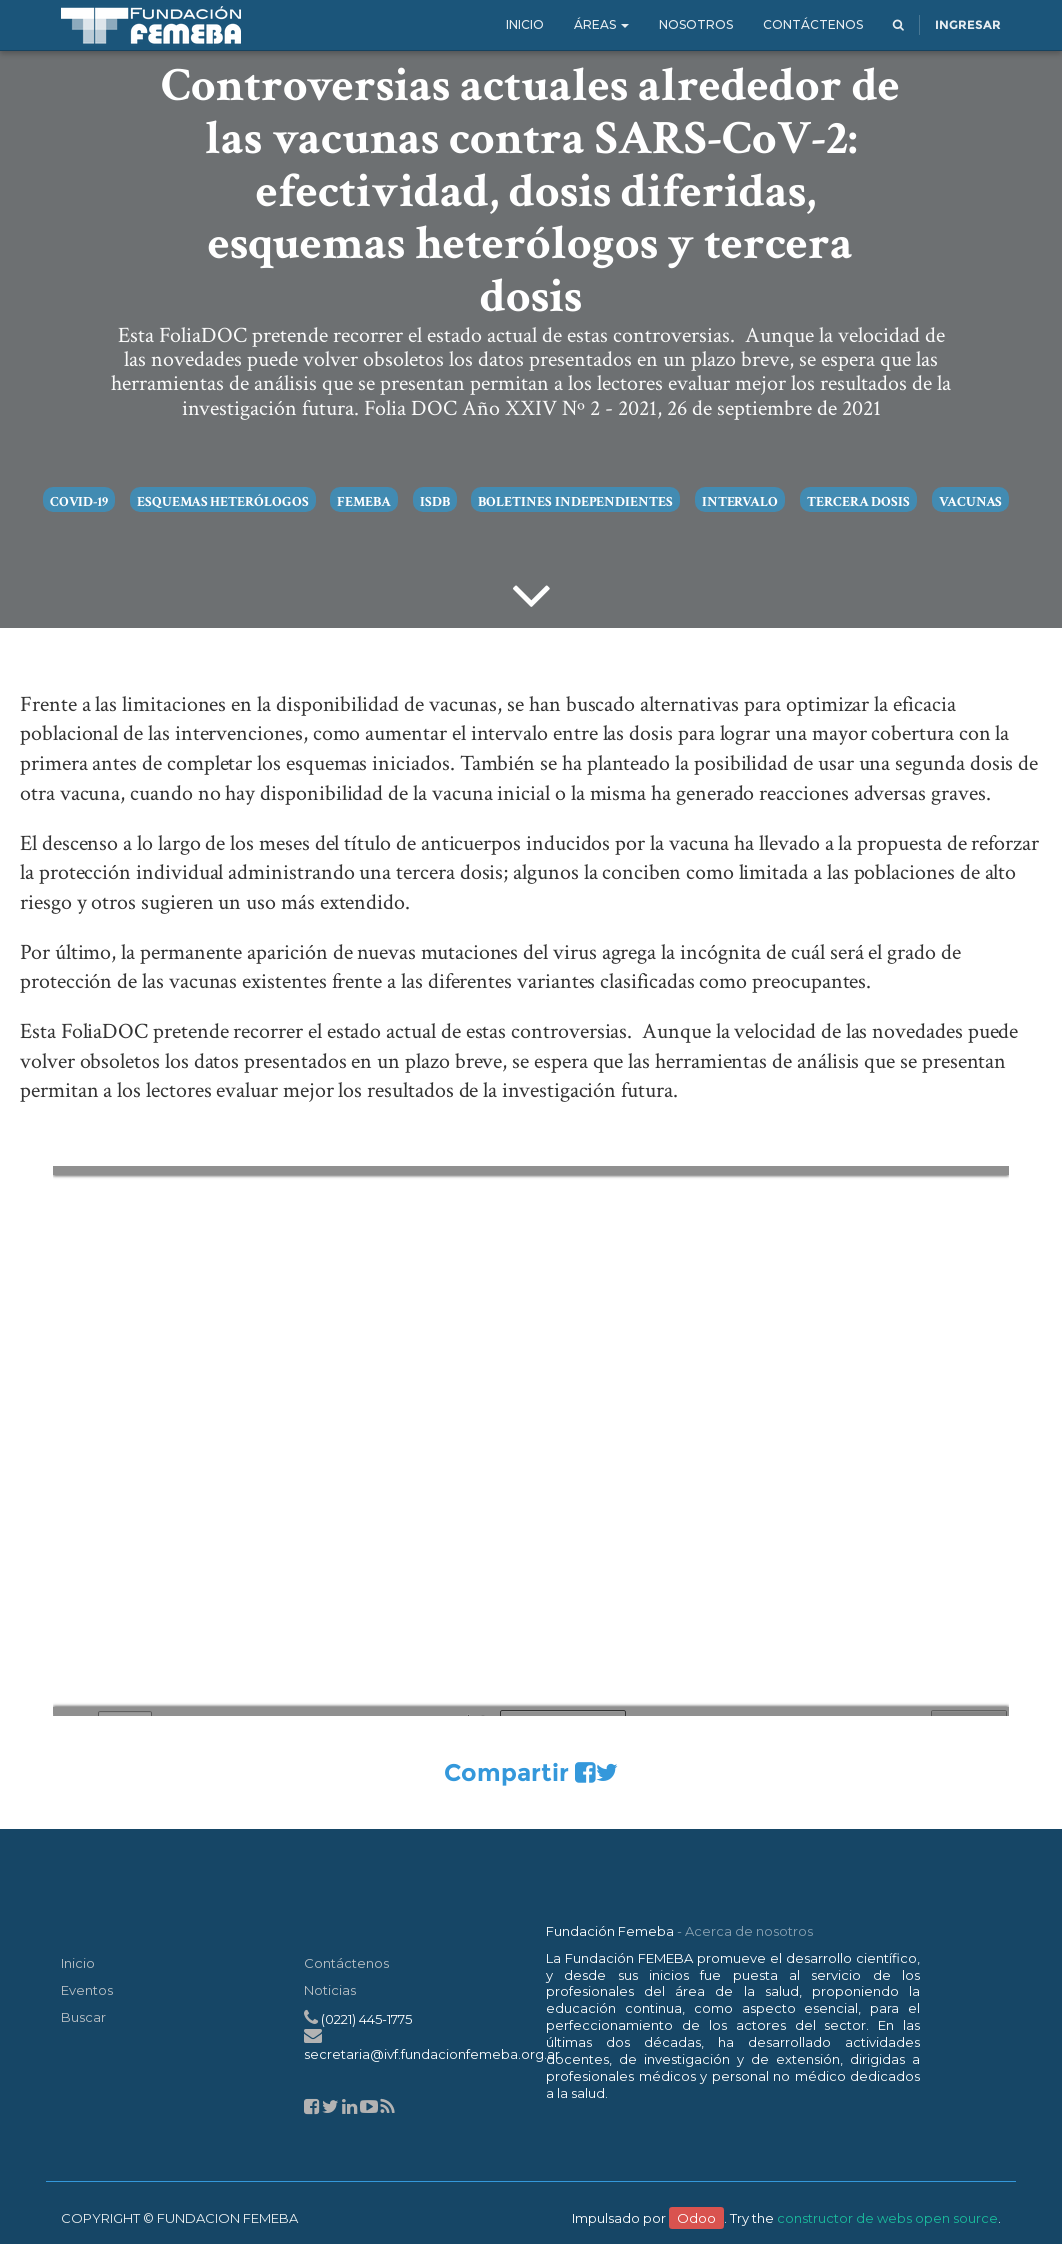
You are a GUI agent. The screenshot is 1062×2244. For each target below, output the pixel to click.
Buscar (83, 2017)
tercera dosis (858, 502)
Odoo (696, 2218)
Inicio (78, 1963)
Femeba (364, 502)
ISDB (435, 502)
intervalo (740, 502)
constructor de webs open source (887, 2218)
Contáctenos (346, 1963)
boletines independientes (575, 502)
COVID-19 (79, 502)
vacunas (971, 502)
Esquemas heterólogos (223, 502)
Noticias (330, 1990)
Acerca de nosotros (749, 1931)
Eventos (87, 1990)
